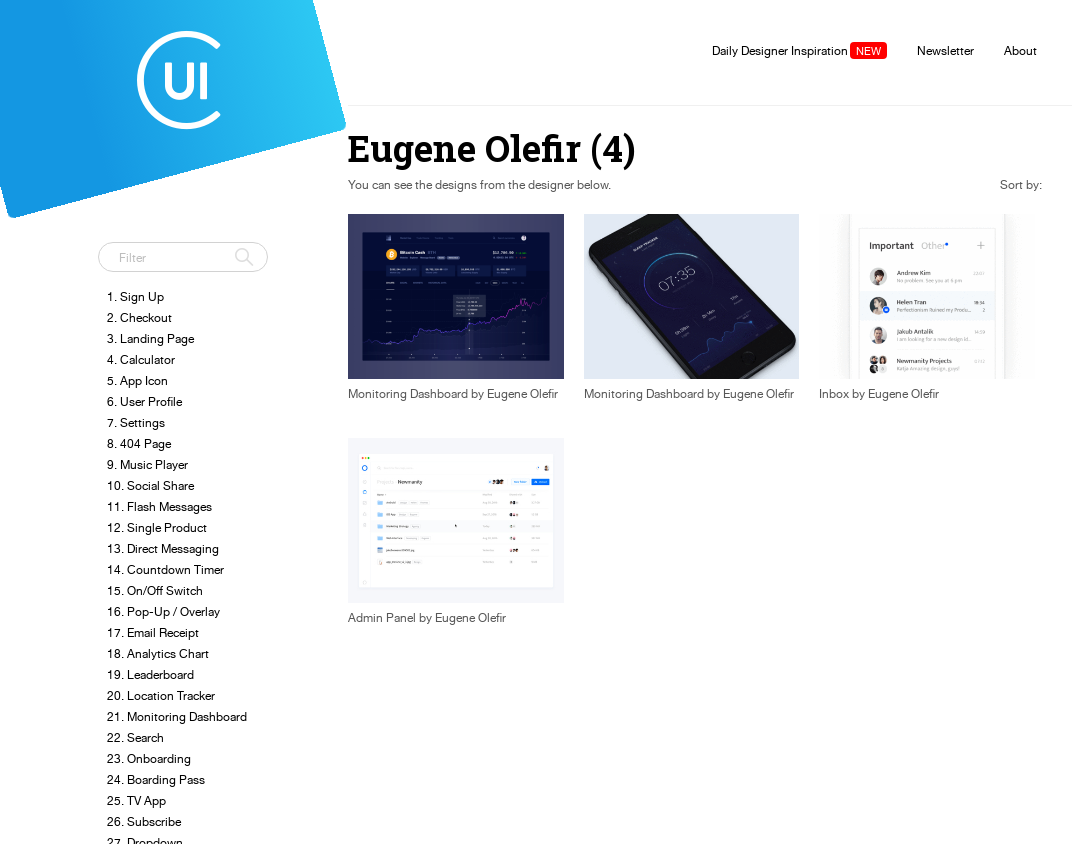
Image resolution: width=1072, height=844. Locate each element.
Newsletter (945, 50)
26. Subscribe (144, 821)
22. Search (135, 737)
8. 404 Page (139, 443)
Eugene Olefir (522, 394)
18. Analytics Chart (158, 653)
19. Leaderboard (150, 674)
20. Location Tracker (161, 695)
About (1020, 50)
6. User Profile (144, 401)
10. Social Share (150, 485)
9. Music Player (147, 464)
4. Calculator (141, 359)
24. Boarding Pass (156, 779)
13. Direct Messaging (163, 548)
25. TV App (136, 800)
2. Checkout (139, 317)
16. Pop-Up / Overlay (163, 611)
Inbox (834, 394)
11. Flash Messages (159, 506)
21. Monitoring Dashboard (177, 716)
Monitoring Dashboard (408, 394)
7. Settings (136, 422)
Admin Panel (382, 618)
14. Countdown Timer (165, 569)
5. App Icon (137, 380)
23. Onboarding (149, 758)
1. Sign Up (135, 296)
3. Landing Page (150, 338)
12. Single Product (157, 527)
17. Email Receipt (153, 632)
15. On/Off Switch (155, 590)
